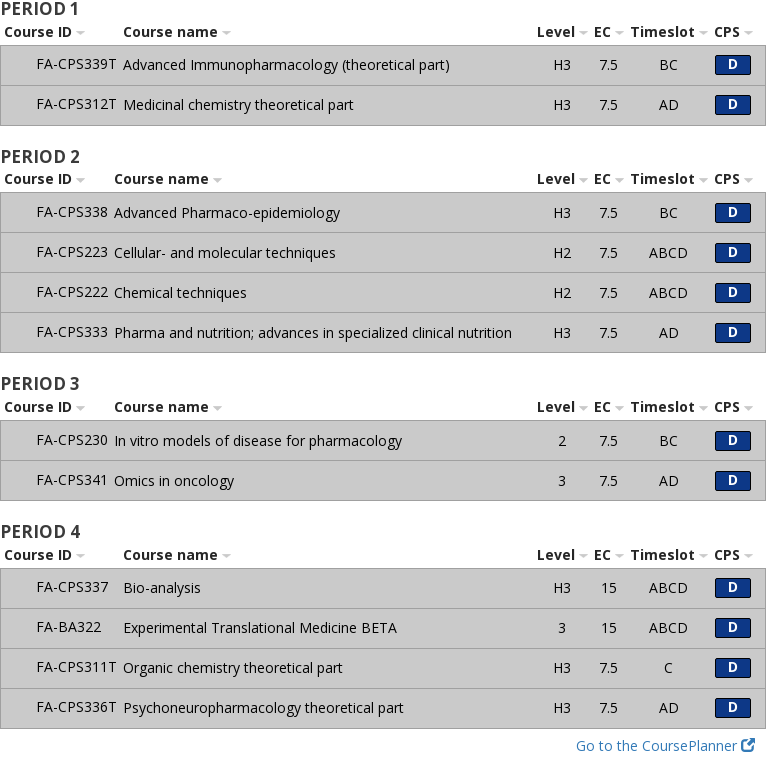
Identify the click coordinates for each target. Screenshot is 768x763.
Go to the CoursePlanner (665, 745)
